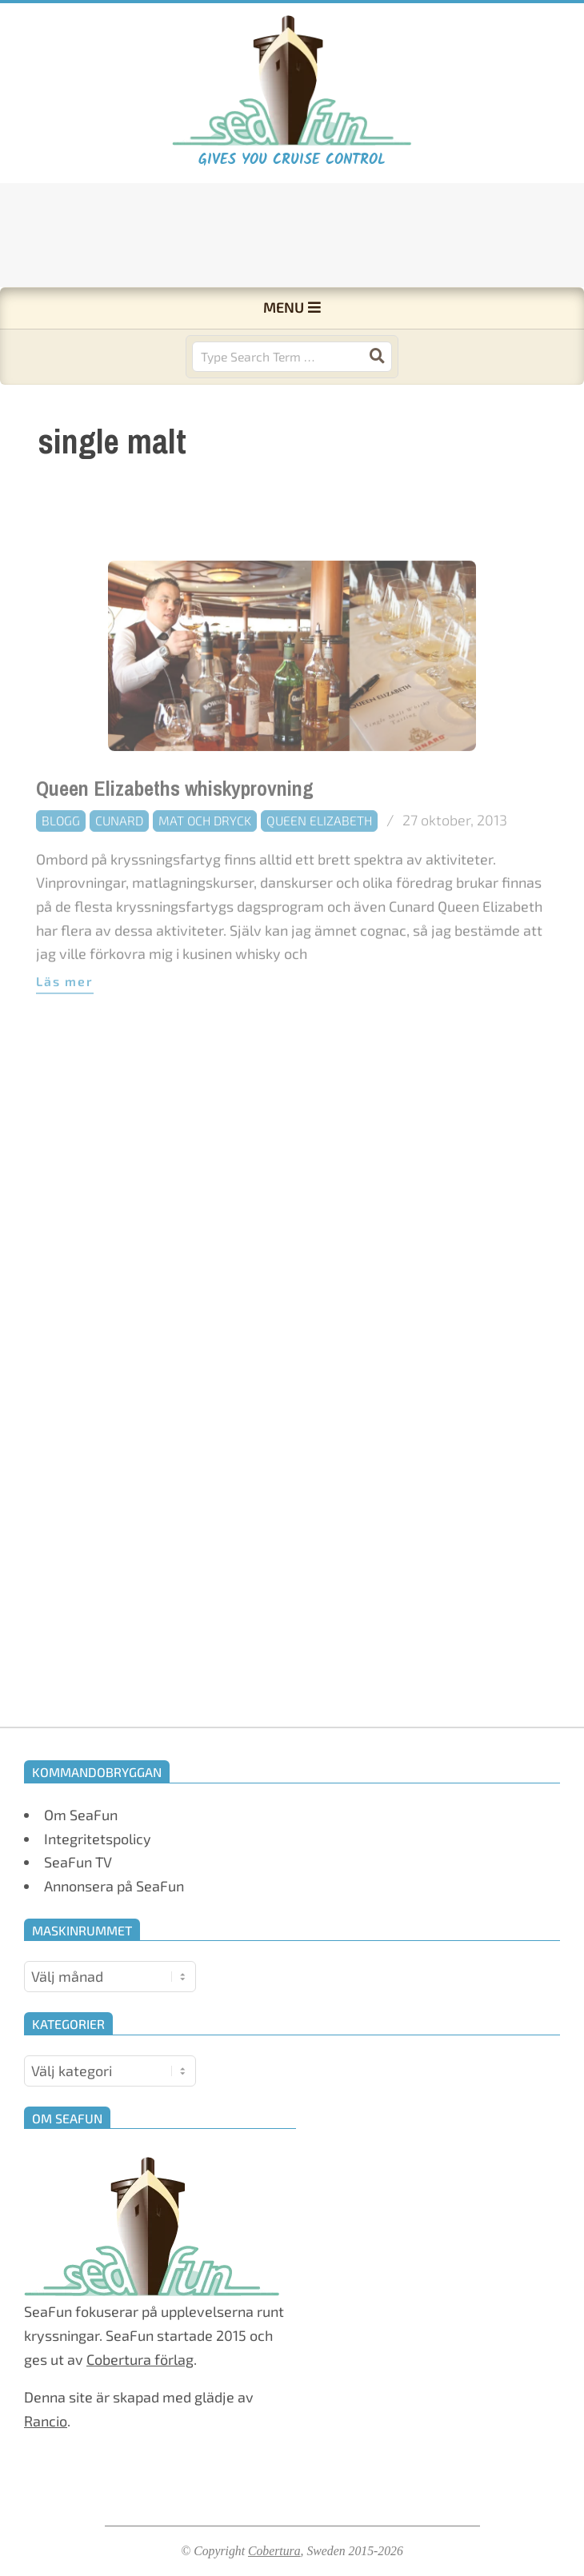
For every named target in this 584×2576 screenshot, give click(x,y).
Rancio (45, 2421)
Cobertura (274, 2551)
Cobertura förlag (140, 2359)
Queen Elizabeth (319, 853)
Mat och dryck (204, 853)
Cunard (119, 853)
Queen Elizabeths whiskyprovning (175, 822)
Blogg (61, 853)
